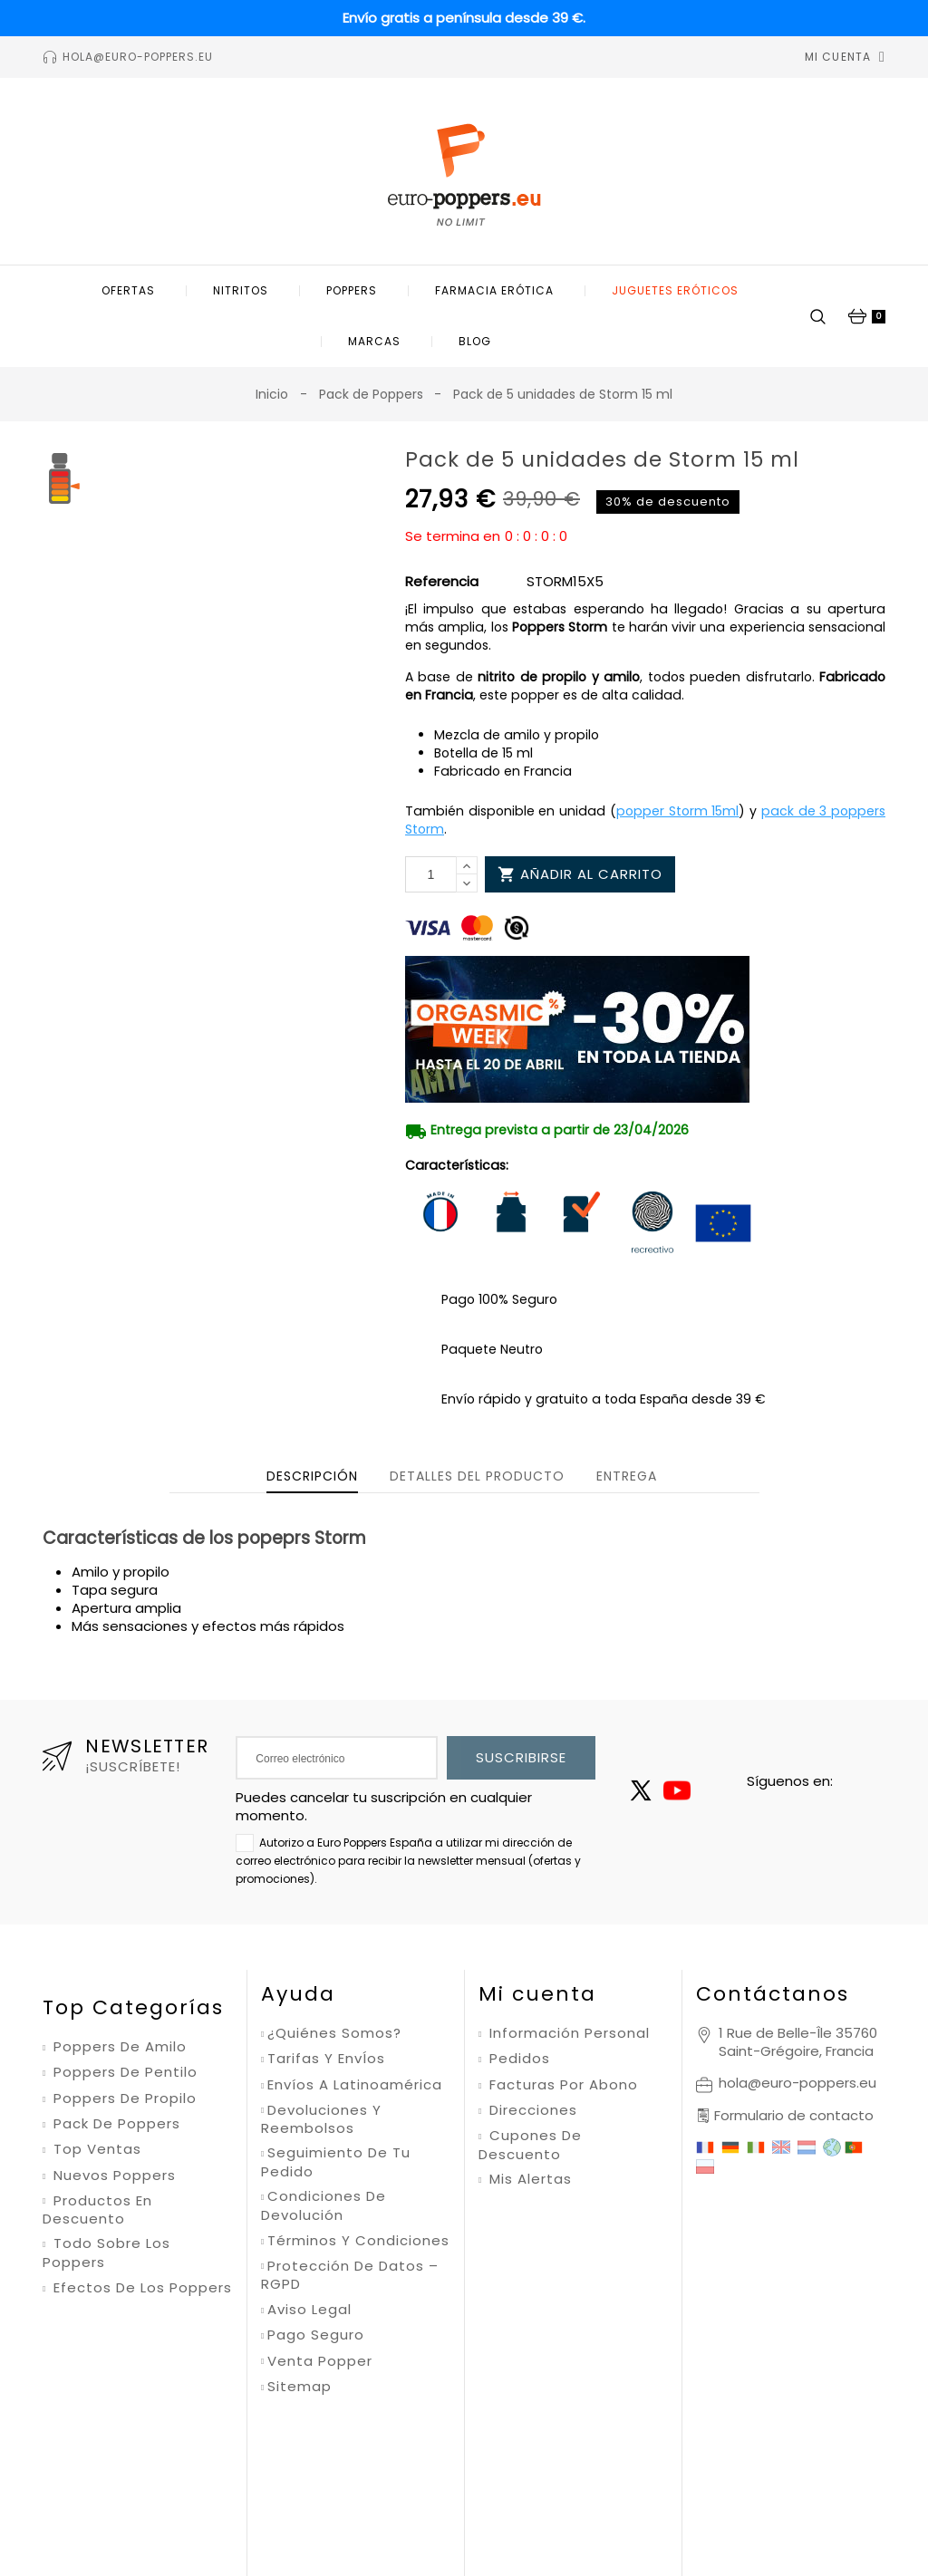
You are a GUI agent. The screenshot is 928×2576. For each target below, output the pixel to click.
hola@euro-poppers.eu (797, 2082)
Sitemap (299, 2387)
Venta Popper (319, 2361)
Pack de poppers (114, 2124)
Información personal (567, 2033)
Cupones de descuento (530, 2145)
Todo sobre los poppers (106, 2253)
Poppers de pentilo (123, 2072)
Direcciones (531, 2110)
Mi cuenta (537, 1994)
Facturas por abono (561, 2085)
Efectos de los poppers (140, 2288)
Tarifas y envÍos (326, 2059)
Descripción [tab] (312, 1476)
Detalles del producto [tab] (477, 1476)
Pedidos (517, 2059)
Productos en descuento (97, 2210)
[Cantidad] (431, 874)
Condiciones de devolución (323, 2205)
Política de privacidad (510, 2457)
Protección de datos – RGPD (350, 2275)
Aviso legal (309, 2310)
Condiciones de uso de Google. (669, 2457)
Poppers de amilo (118, 2047)
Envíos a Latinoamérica (354, 2085)
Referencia (441, 582)
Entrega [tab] (626, 1476)
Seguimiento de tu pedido (336, 2162)
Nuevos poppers (112, 2175)
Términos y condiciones (358, 2241)
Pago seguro (315, 2335)
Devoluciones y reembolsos (321, 2119)
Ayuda (298, 1994)
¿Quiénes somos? (334, 2033)
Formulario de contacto (794, 2115)
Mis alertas (528, 2179)
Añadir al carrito (580, 873)
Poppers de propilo (123, 2098)
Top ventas (95, 2149)
